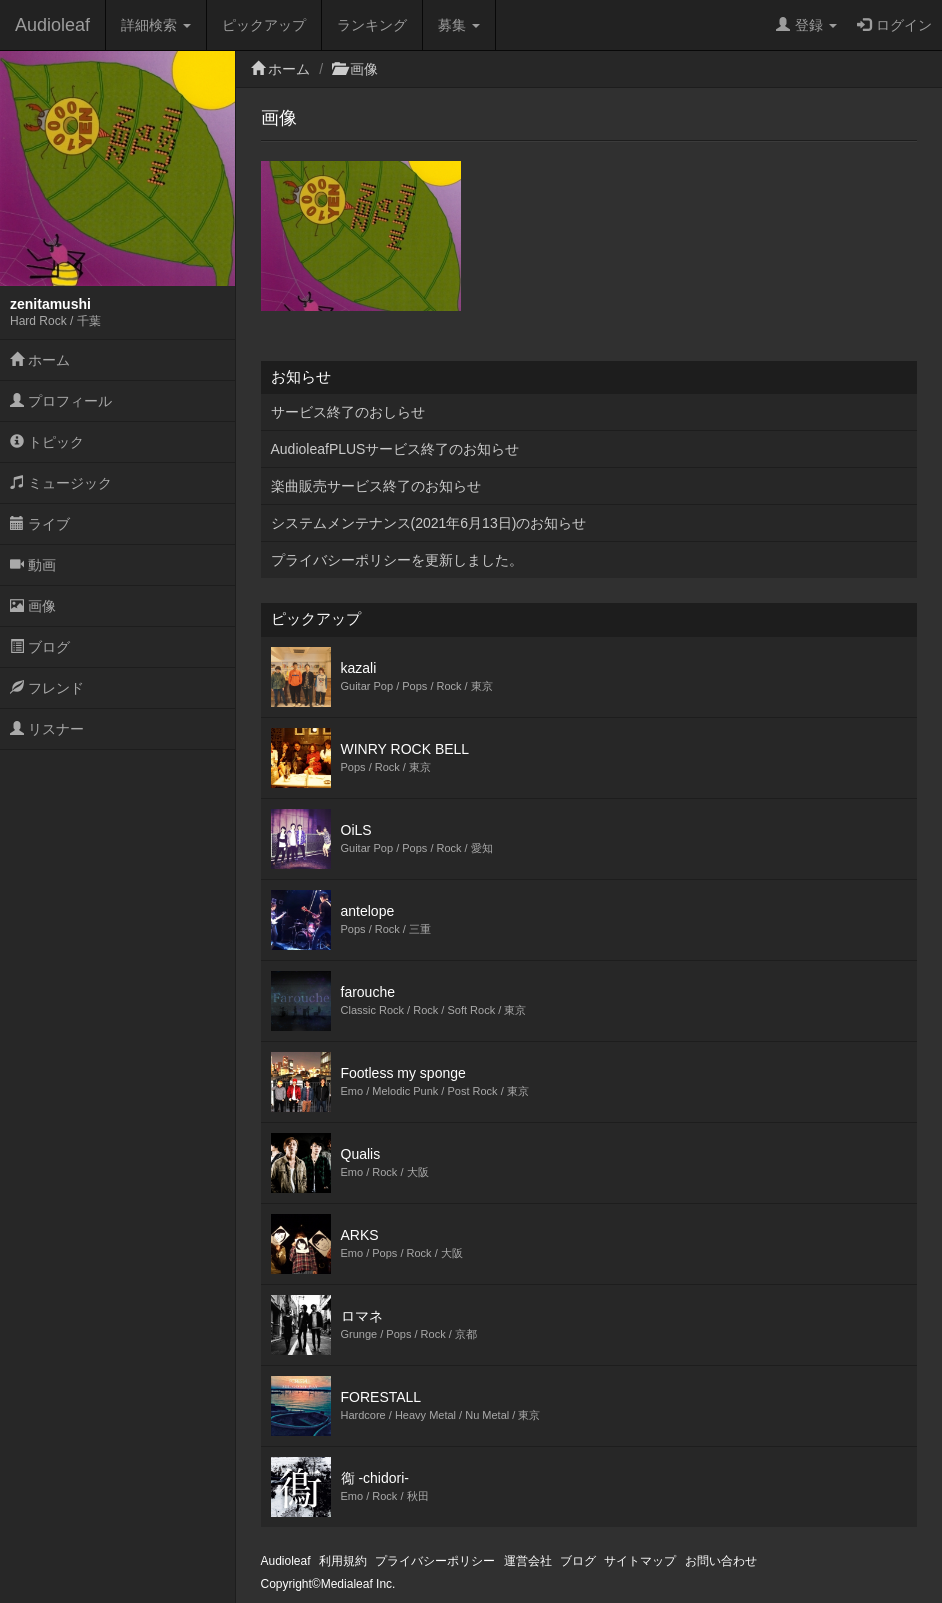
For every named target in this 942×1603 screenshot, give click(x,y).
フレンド (47, 688)
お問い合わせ (721, 1561)
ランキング (372, 25)
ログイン (894, 25)
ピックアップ (264, 25)
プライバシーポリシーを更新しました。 (397, 560)
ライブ (40, 524)
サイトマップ (640, 1561)
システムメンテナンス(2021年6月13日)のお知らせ (429, 523)
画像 (33, 606)
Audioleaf (52, 25)
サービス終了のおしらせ (348, 412)
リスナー (47, 729)
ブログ (40, 647)
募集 (459, 25)
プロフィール (61, 401)
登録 (806, 25)
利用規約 (343, 1561)
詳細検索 (156, 25)
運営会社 (528, 1561)
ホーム (40, 360)
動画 (33, 565)
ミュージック (61, 483)
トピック (47, 442)
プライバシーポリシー (435, 1561)
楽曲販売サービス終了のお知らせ (376, 486)
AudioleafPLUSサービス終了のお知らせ (395, 449)
